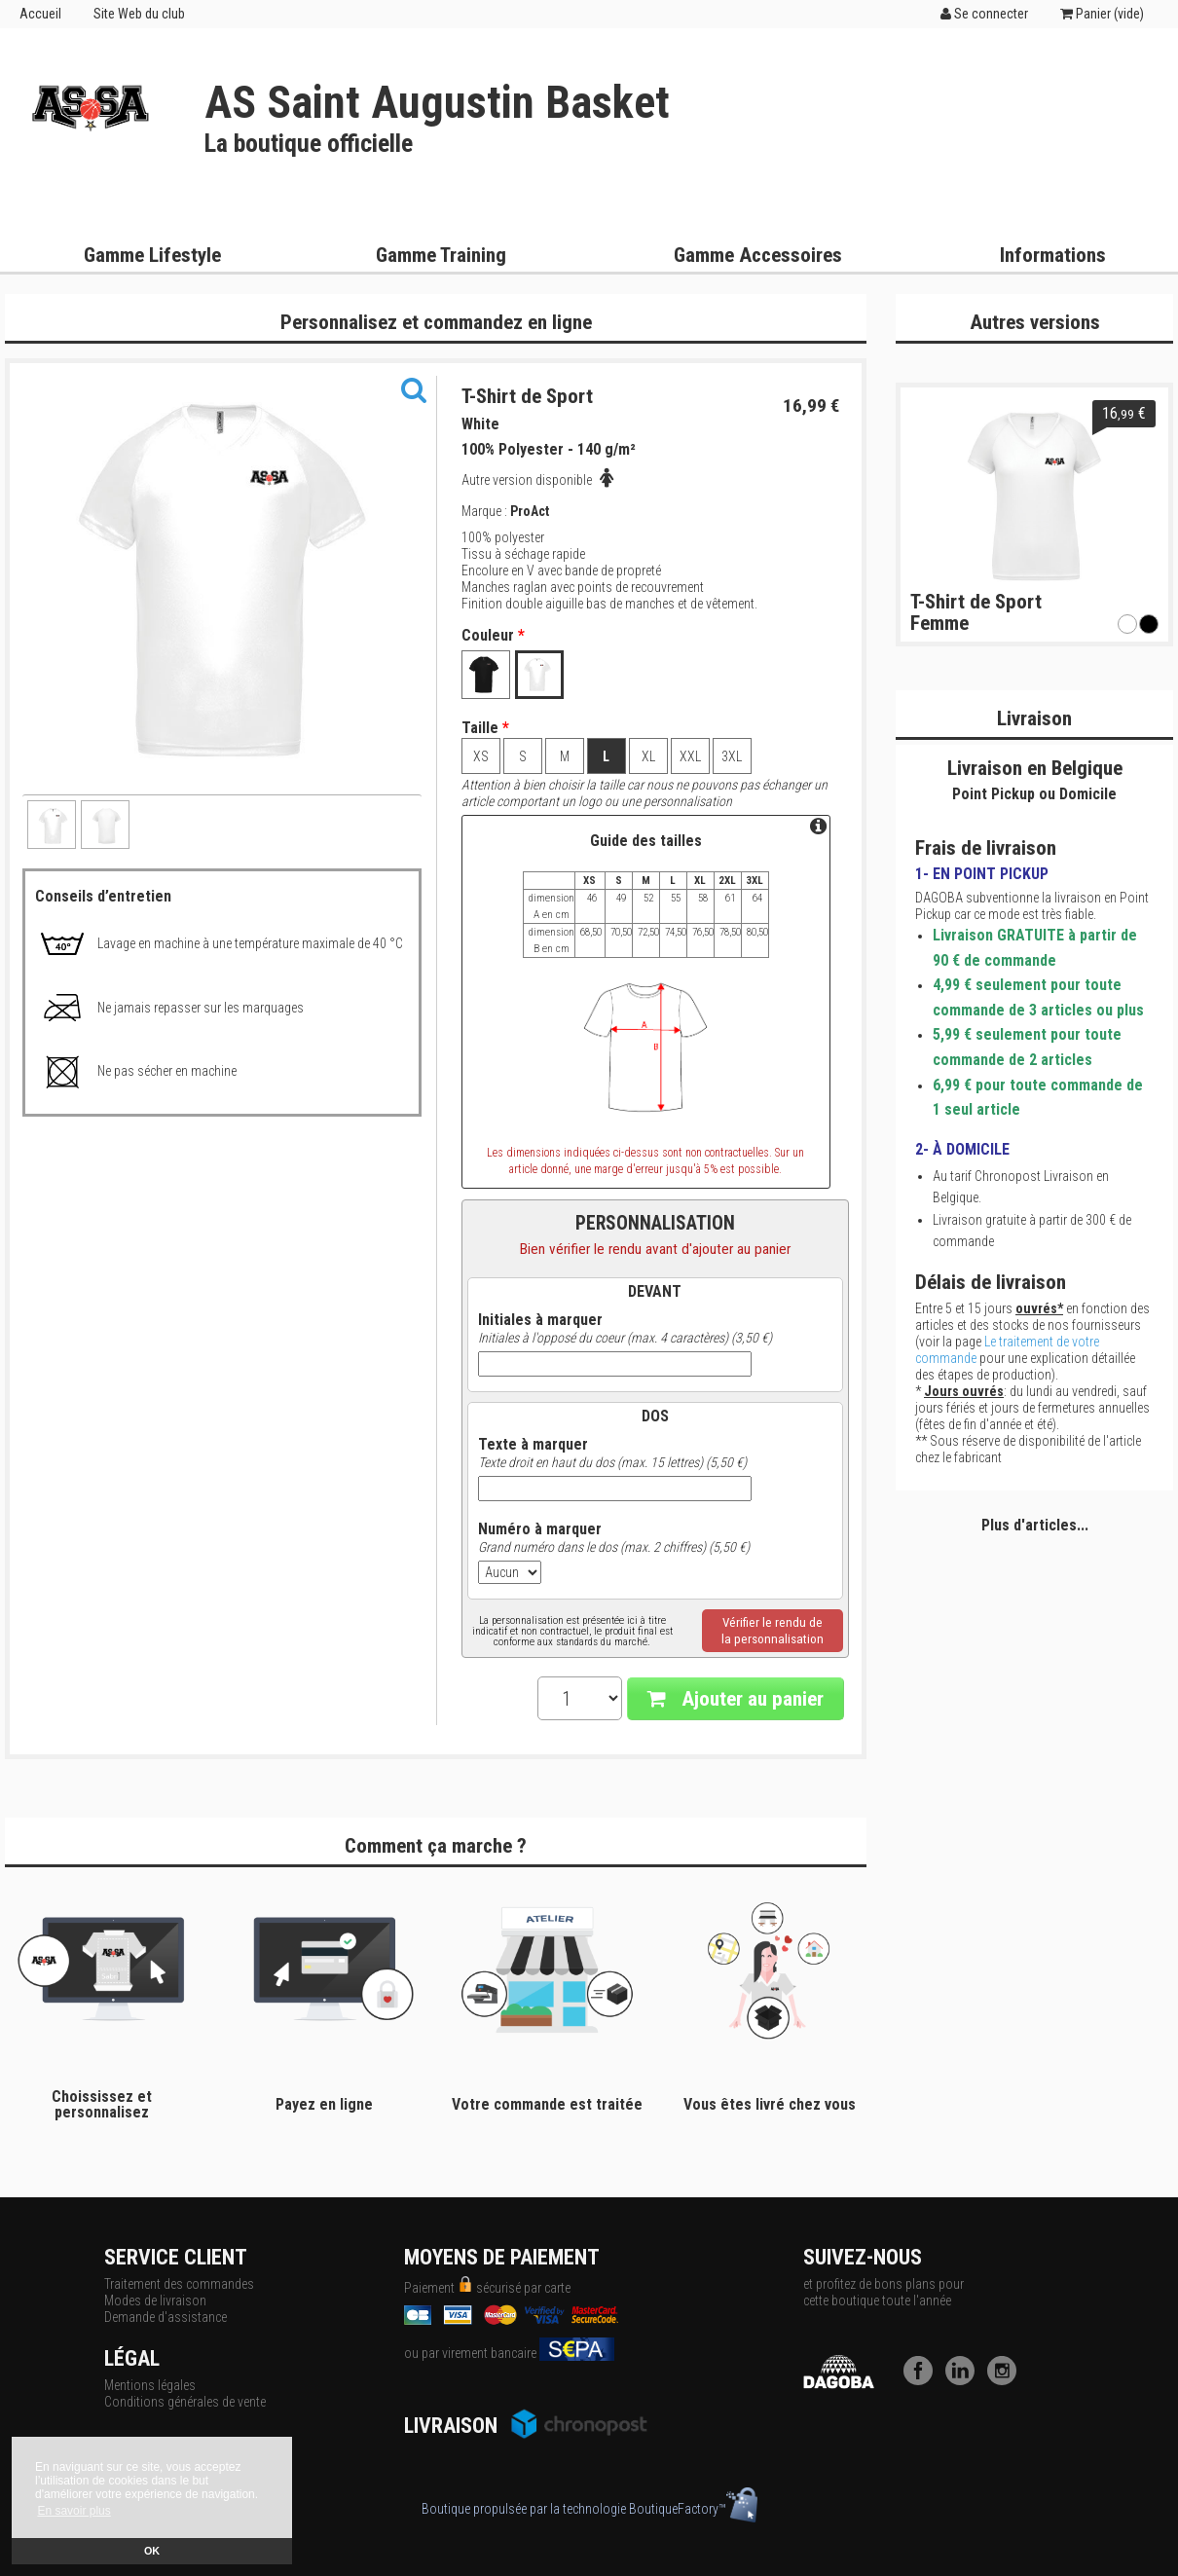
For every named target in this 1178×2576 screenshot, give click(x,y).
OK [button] (152, 2551)
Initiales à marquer (540, 1320)
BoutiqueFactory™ (693, 2509)
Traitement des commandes (179, 2284)
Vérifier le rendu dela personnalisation (772, 1630)
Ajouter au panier (735, 1699)
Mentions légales (150, 2385)
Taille (485, 728)
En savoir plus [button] (73, 2511)
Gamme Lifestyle (152, 255)
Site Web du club (139, 13)
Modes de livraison (155, 2300)
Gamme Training (441, 255)
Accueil (40, 13)
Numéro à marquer (540, 1529)
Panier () (1102, 13)
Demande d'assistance (165, 2317)
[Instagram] (1006, 2380)
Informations (1053, 255)
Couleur (493, 636)
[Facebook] (922, 2380)
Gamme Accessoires (758, 255)
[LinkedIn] (964, 2380)
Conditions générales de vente (185, 2402)
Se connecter (984, 13)
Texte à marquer (533, 1445)
